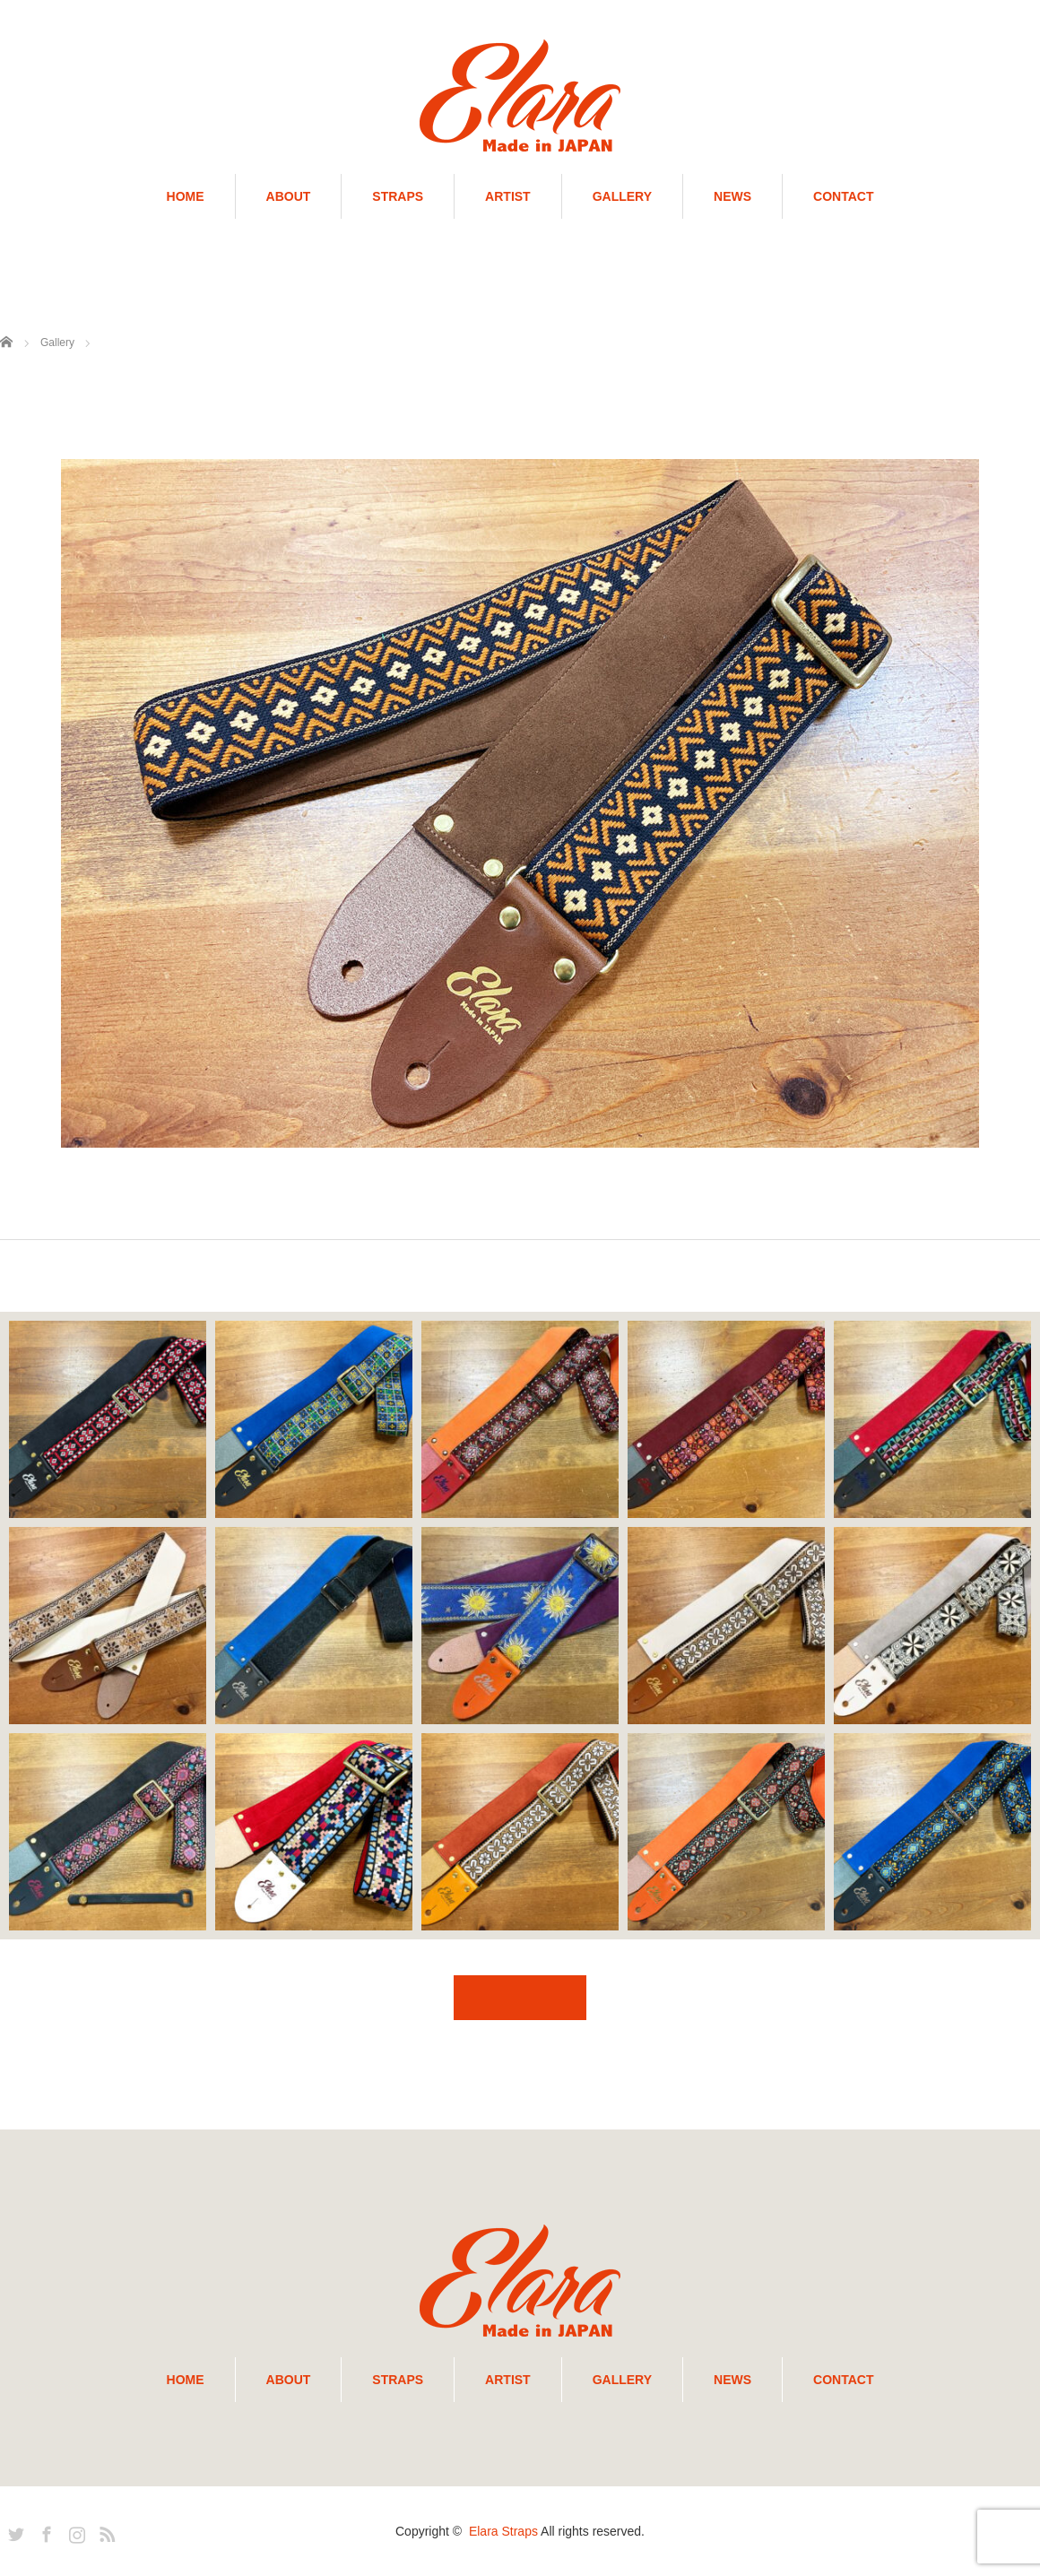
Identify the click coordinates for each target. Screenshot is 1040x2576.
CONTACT (843, 196)
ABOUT (288, 196)
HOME (185, 196)
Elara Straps (503, 2531)
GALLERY (622, 196)
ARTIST (508, 196)
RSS (104, 2531)
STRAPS (397, 196)
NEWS (732, 196)
